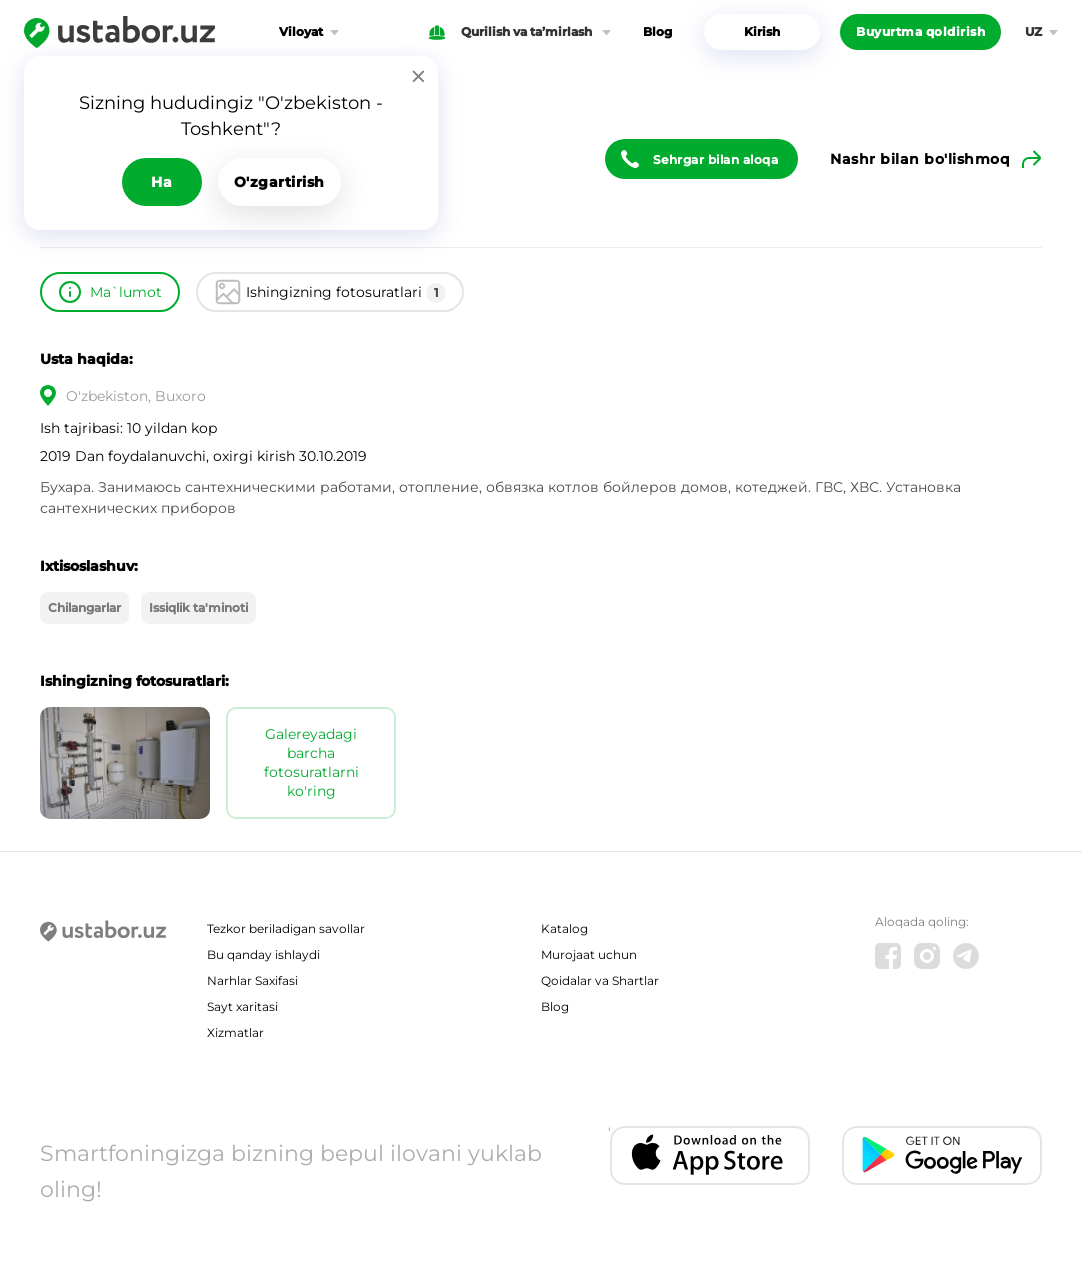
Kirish (762, 31)
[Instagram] (927, 956)
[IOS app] (710, 1155)
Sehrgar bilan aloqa (716, 159)
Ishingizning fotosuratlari (346, 293)
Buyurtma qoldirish (920, 31)
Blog (657, 31)
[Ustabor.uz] (119, 32)
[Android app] (942, 1155)
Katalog (564, 928)
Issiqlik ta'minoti (198, 607)
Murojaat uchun (589, 954)
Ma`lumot (126, 292)
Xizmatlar (235, 1032)
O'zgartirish (279, 182)
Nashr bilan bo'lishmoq (920, 159)
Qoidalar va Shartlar (600, 980)
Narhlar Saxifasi (252, 980)
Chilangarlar (84, 607)
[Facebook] (888, 956)
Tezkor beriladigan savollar (286, 928)
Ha (161, 182)
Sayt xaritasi (242, 1006)
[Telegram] (966, 956)
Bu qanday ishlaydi (263, 954)
